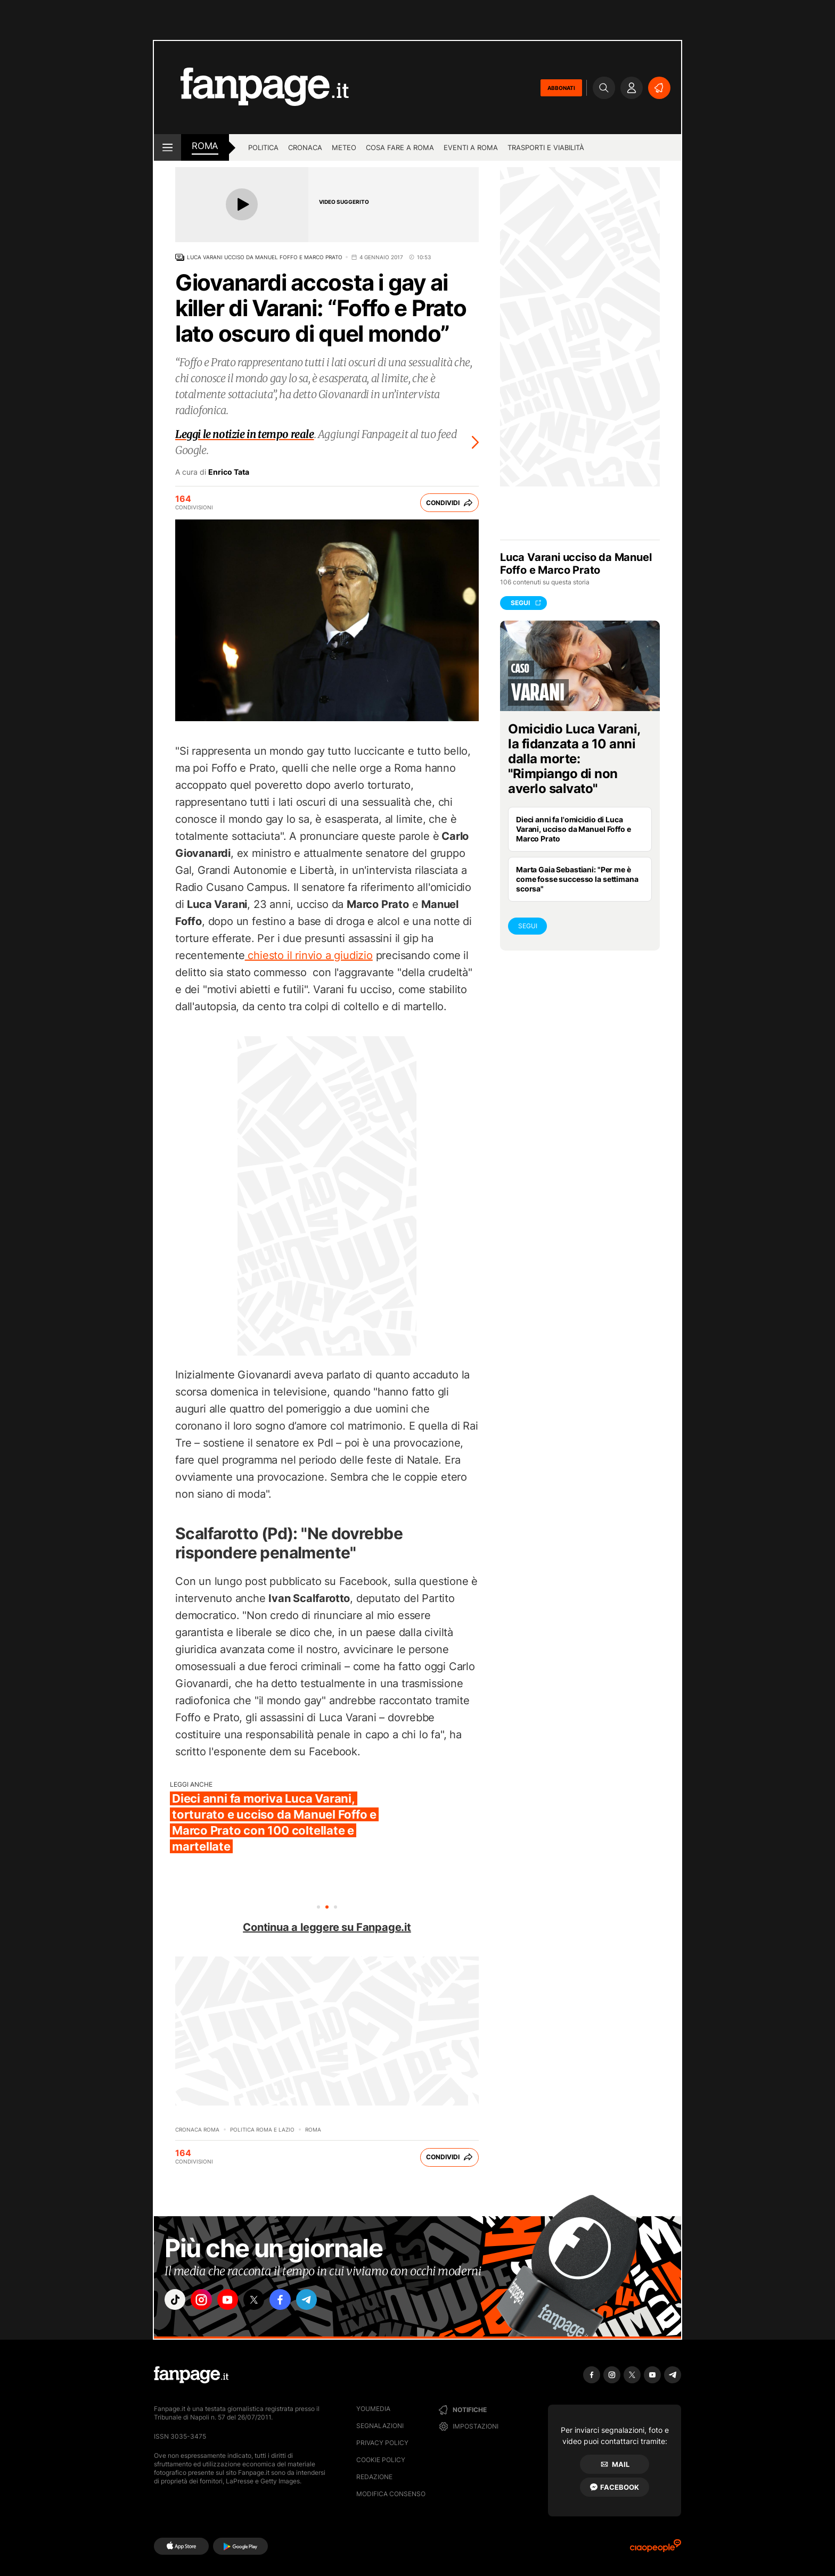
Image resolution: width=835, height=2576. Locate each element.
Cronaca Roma (197, 2129)
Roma (313, 2129)
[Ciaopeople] (655, 2549)
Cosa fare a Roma (400, 147)
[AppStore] (181, 2546)
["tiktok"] (177, 2301)
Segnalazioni (380, 2426)
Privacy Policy (382, 2443)
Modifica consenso (390, 2494)
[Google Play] (240, 2546)
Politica (263, 147)
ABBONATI (561, 88)
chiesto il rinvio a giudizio (309, 955)
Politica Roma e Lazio (262, 2129)
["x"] (266, 2301)
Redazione (374, 2477)
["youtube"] (236, 2301)
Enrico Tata (228, 472)
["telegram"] (326, 2301)
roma (205, 146)
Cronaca (305, 147)
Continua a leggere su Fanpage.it (327, 1927)
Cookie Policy (380, 2460)
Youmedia (373, 2409)
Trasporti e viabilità (545, 147)
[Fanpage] (191, 2374)
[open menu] (167, 147)
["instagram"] (206, 2301)
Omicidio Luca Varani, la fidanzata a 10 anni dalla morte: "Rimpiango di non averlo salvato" (574, 759)
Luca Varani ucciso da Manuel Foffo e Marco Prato (264, 257)
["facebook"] (296, 2301)
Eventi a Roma (471, 147)
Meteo (344, 147)
